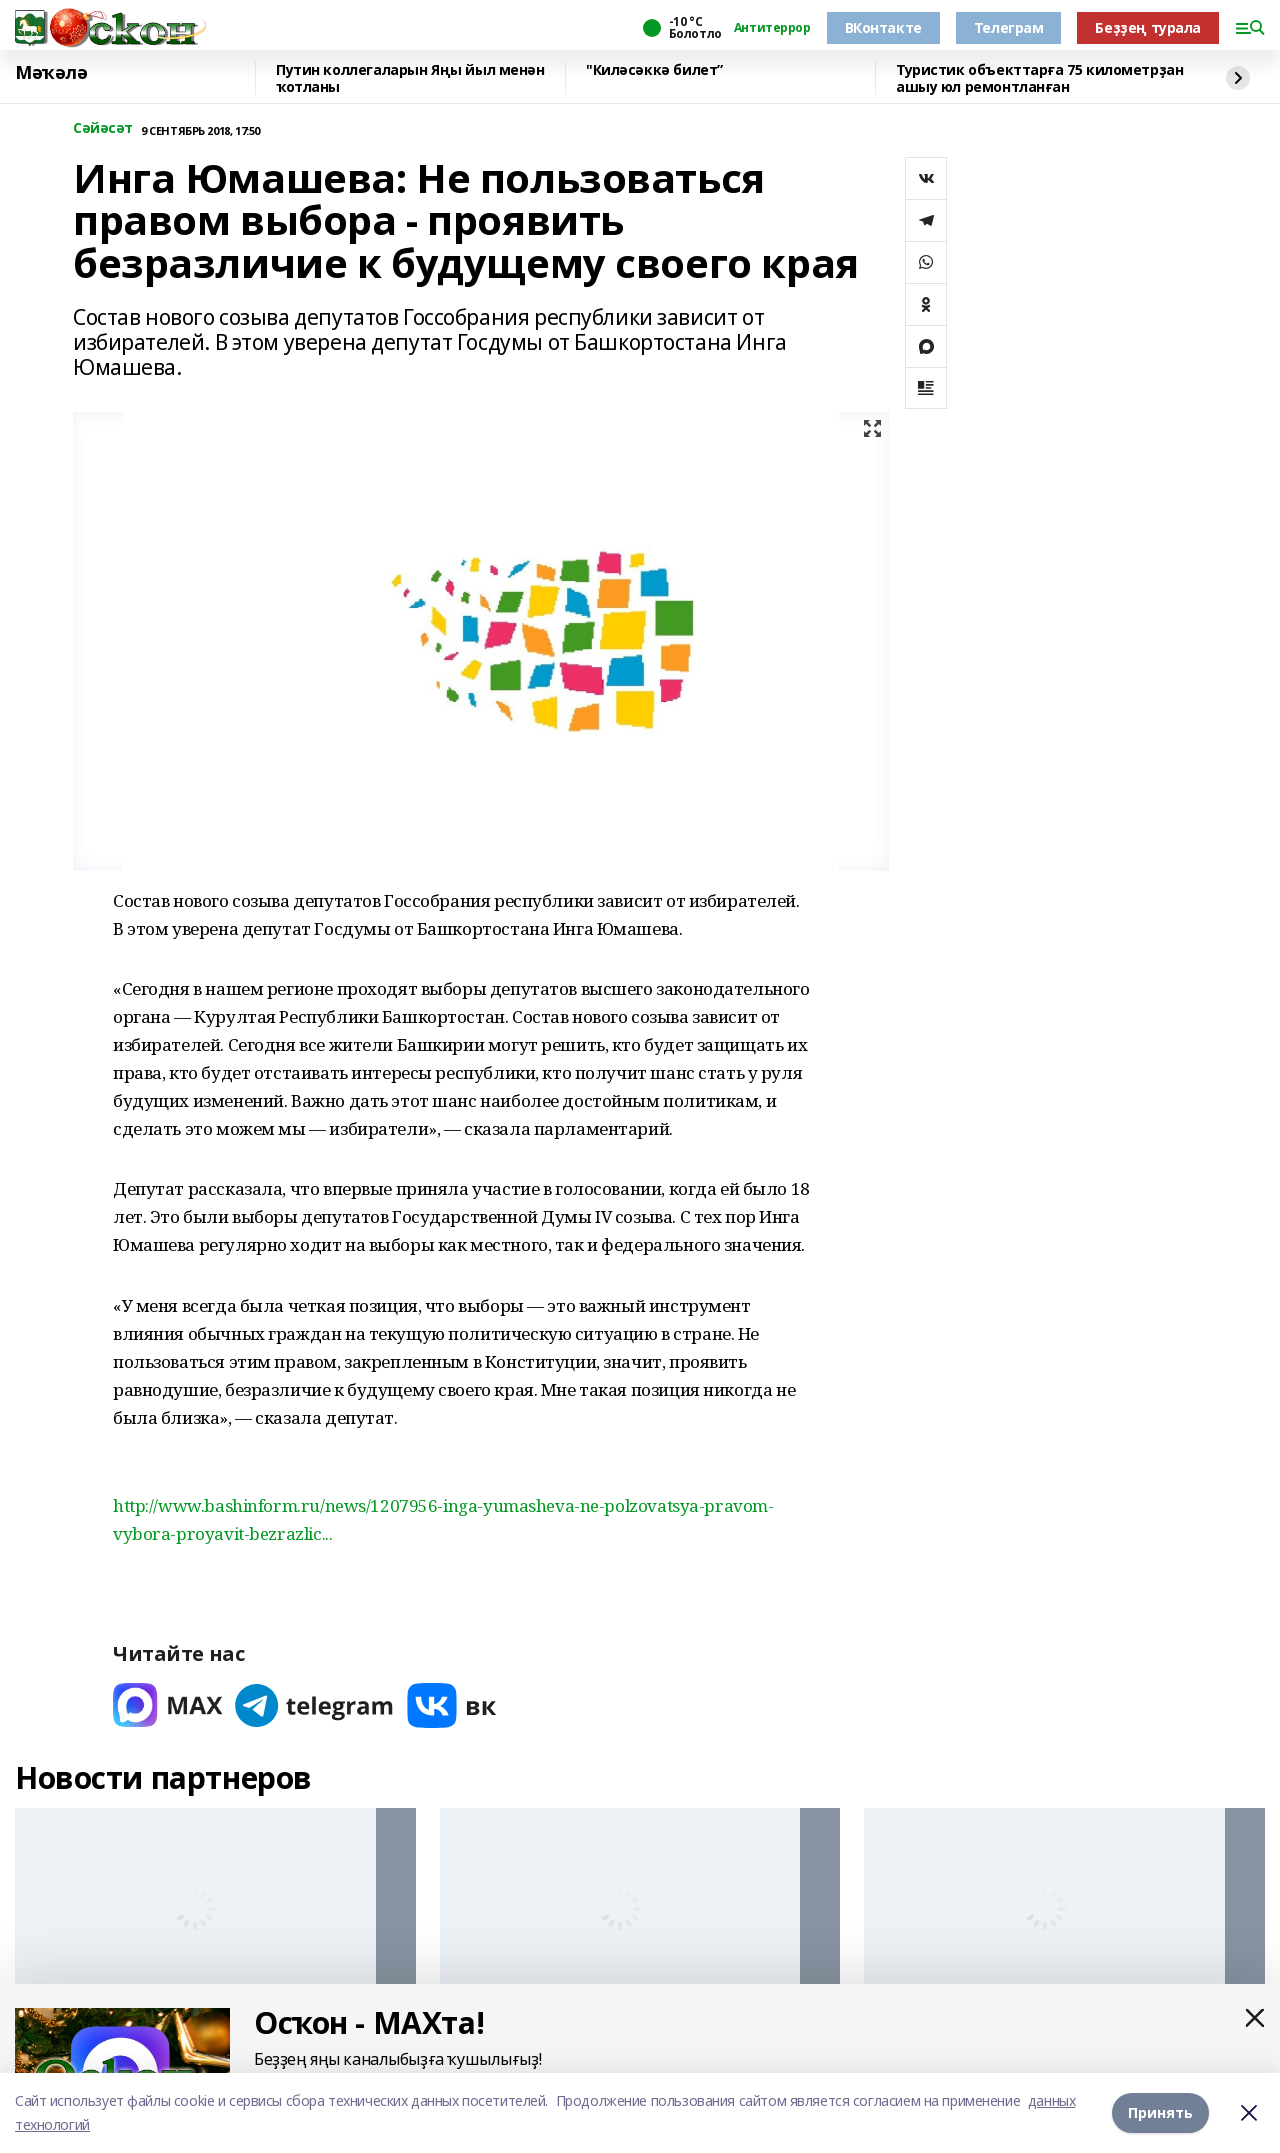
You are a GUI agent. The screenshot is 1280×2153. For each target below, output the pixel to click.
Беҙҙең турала (1148, 27)
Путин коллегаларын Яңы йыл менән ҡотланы (410, 78)
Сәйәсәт (103, 128)
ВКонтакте (883, 27)
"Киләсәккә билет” (654, 70)
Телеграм (1009, 27)
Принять (1160, 2112)
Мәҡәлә (51, 73)
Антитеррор (772, 28)
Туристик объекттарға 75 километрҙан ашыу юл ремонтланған (1039, 78)
